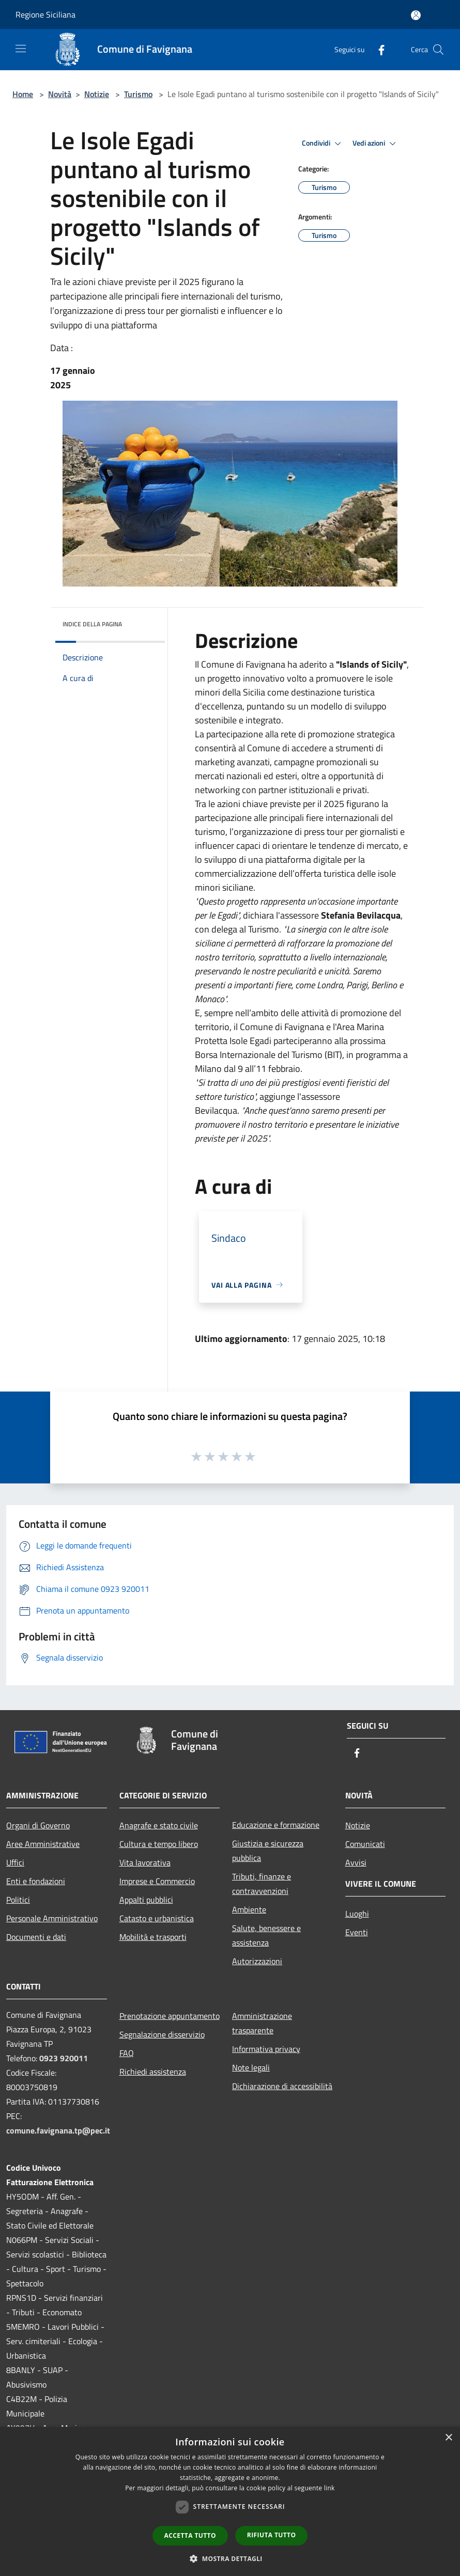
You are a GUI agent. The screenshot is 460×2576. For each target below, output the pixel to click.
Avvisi (355, 1862)
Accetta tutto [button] (190, 2535)
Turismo (138, 94)
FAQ (126, 2053)
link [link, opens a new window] (329, 2488)
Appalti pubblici (146, 1899)
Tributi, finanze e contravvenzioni (261, 1883)
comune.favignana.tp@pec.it (58, 2130)
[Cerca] (438, 49)
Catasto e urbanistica (156, 1918)
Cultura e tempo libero (158, 1844)
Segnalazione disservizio (162, 2034)
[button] (230, 2558)
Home (22, 94)
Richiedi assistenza (152, 2071)
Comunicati (365, 1844)
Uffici (15, 1862)
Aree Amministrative (43, 1844)
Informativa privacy (266, 2049)
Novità (59, 94)
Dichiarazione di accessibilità (282, 2086)
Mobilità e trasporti (153, 1937)
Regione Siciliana (45, 14)
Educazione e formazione (275, 1825)
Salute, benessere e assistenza (266, 1935)
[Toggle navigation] (20, 48)
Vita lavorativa (145, 1862)
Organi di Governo (38, 1825)
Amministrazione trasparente (262, 2023)
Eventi (356, 1932)
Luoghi (357, 1913)
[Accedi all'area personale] (416, 15)
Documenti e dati (36, 1937)
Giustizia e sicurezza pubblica (267, 1850)
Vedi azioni (375, 143)
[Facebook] (377, 49)
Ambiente (249, 1909)
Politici (18, 1899)
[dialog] (230, 2501)
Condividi (323, 143)
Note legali (251, 2067)
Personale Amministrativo (52, 1918)
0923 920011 (63, 2058)
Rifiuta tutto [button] (271, 2535)
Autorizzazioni (257, 1961)
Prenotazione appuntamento (169, 2016)
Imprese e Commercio (157, 1881)
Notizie (96, 94)
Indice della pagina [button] (92, 624)
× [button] (448, 2438)
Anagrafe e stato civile (158, 1825)
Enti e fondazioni (35, 1881)
